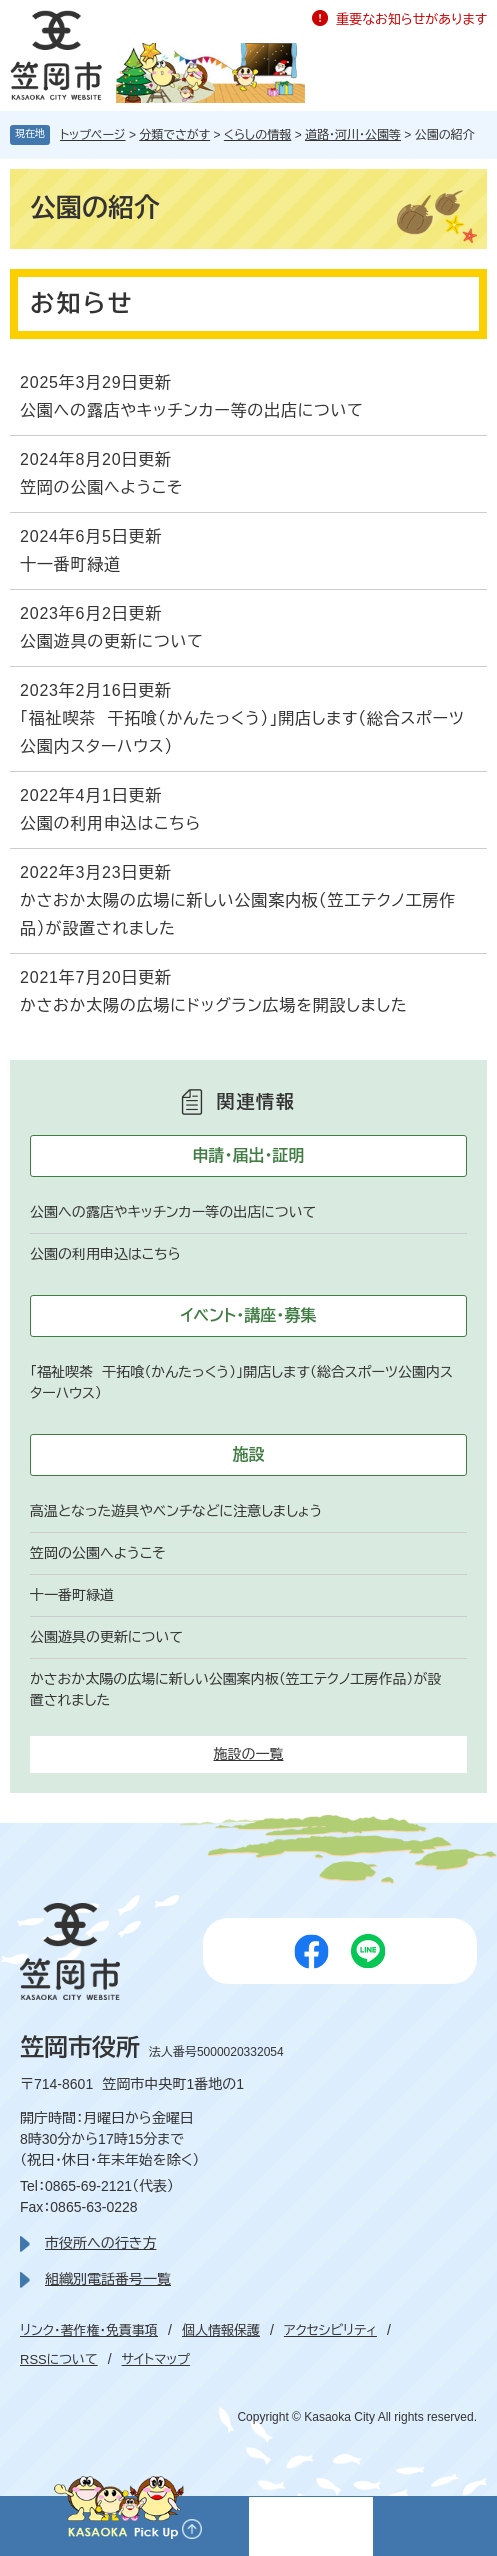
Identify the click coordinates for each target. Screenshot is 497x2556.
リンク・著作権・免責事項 (89, 2330)
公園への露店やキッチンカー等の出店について (192, 410)
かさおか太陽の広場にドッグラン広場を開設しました (213, 1005)
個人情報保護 (221, 2330)
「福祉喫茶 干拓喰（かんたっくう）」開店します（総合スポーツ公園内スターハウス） (242, 732)
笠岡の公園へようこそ (101, 487)
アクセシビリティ (330, 2330)
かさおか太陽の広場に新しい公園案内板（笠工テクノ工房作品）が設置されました (238, 914)
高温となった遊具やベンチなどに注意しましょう (176, 1511)
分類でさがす (174, 135)
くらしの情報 (257, 135)
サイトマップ (156, 2359)
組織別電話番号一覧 (108, 2279)
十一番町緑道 (70, 564)
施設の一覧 (249, 1754)
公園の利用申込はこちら (110, 823)
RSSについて (59, 2359)
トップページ (93, 135)
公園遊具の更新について (112, 641)
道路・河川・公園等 (353, 135)
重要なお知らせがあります (411, 19)
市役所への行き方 (100, 2243)
